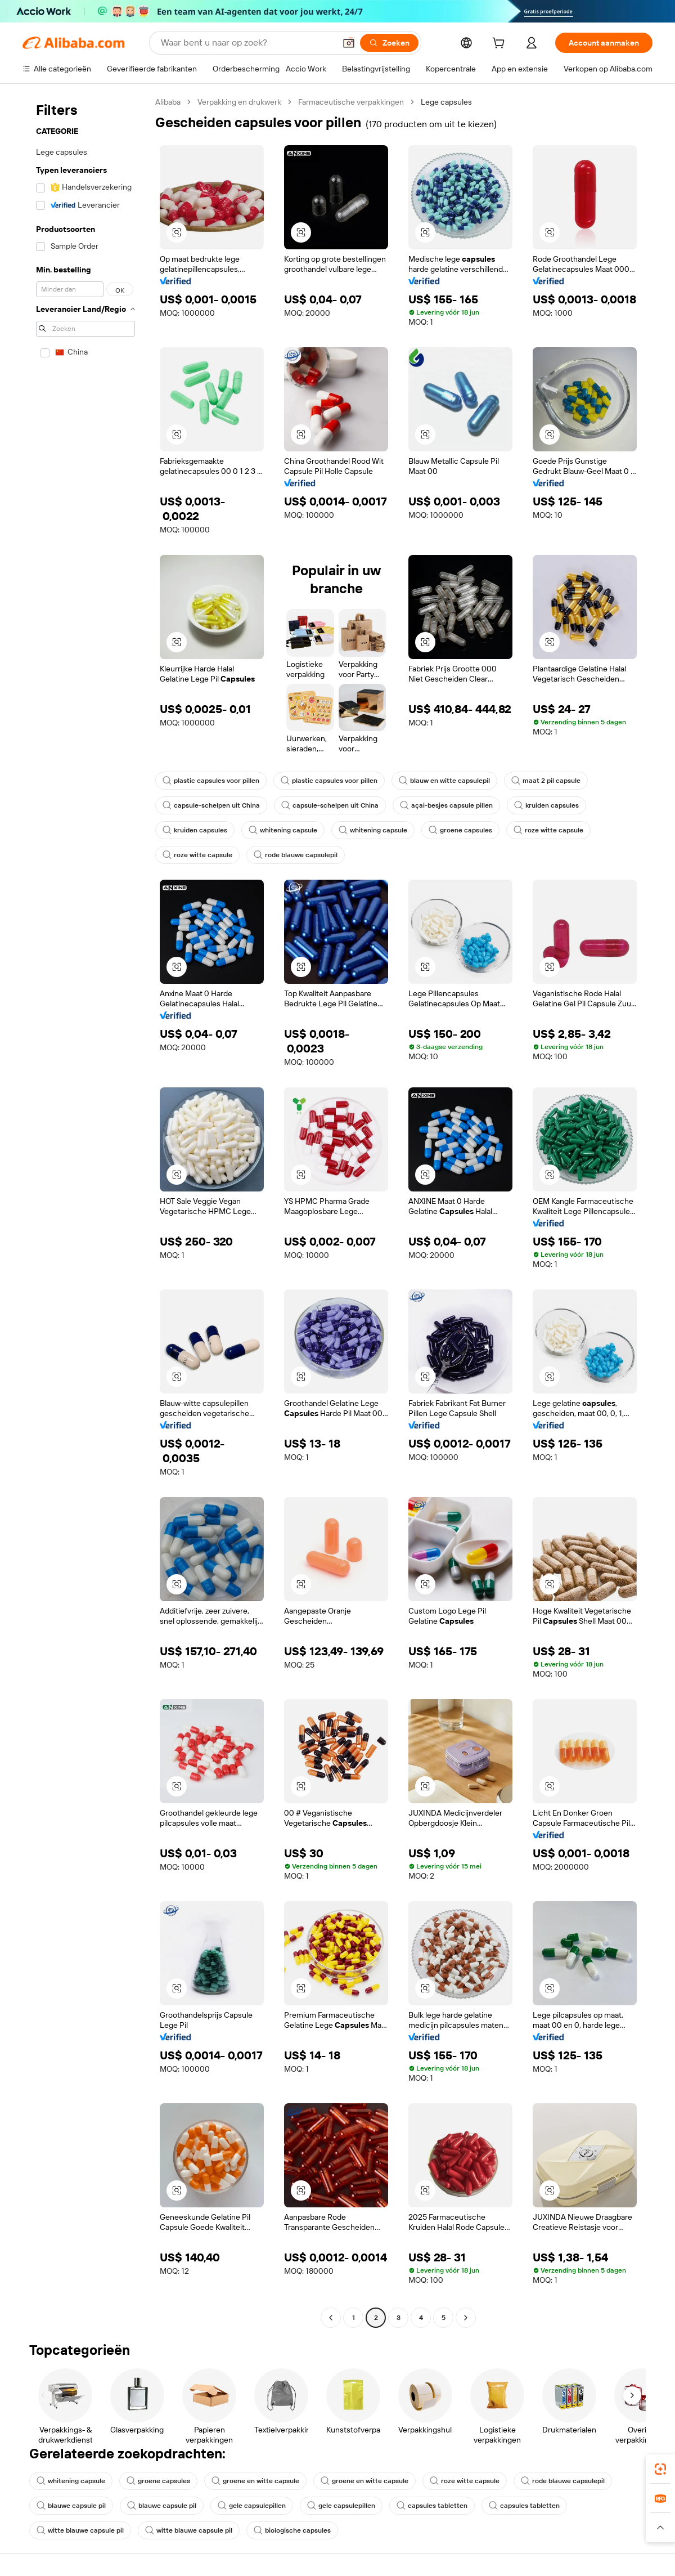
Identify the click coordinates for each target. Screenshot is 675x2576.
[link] (660, 2469)
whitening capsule (283, 830)
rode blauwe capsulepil (296, 854)
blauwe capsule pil (71, 2505)
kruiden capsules (546, 805)
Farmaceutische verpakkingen (351, 101)
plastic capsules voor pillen (211, 780)
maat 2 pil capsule (545, 780)
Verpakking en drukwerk (239, 101)
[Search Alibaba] (247, 43)
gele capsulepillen (252, 2505)
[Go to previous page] (331, 2318)
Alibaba (168, 101)
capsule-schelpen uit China (211, 805)
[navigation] (85, 1211)
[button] (349, 43)
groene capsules (460, 830)
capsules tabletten (432, 2505)
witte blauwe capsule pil (80, 2530)
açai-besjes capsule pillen (446, 805)
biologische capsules (292, 2530)
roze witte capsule (548, 830)
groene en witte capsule (255, 2480)
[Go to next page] (466, 2318)
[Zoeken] (389, 43)
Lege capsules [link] (446, 101)
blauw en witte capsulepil (444, 780)
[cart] (500, 44)
